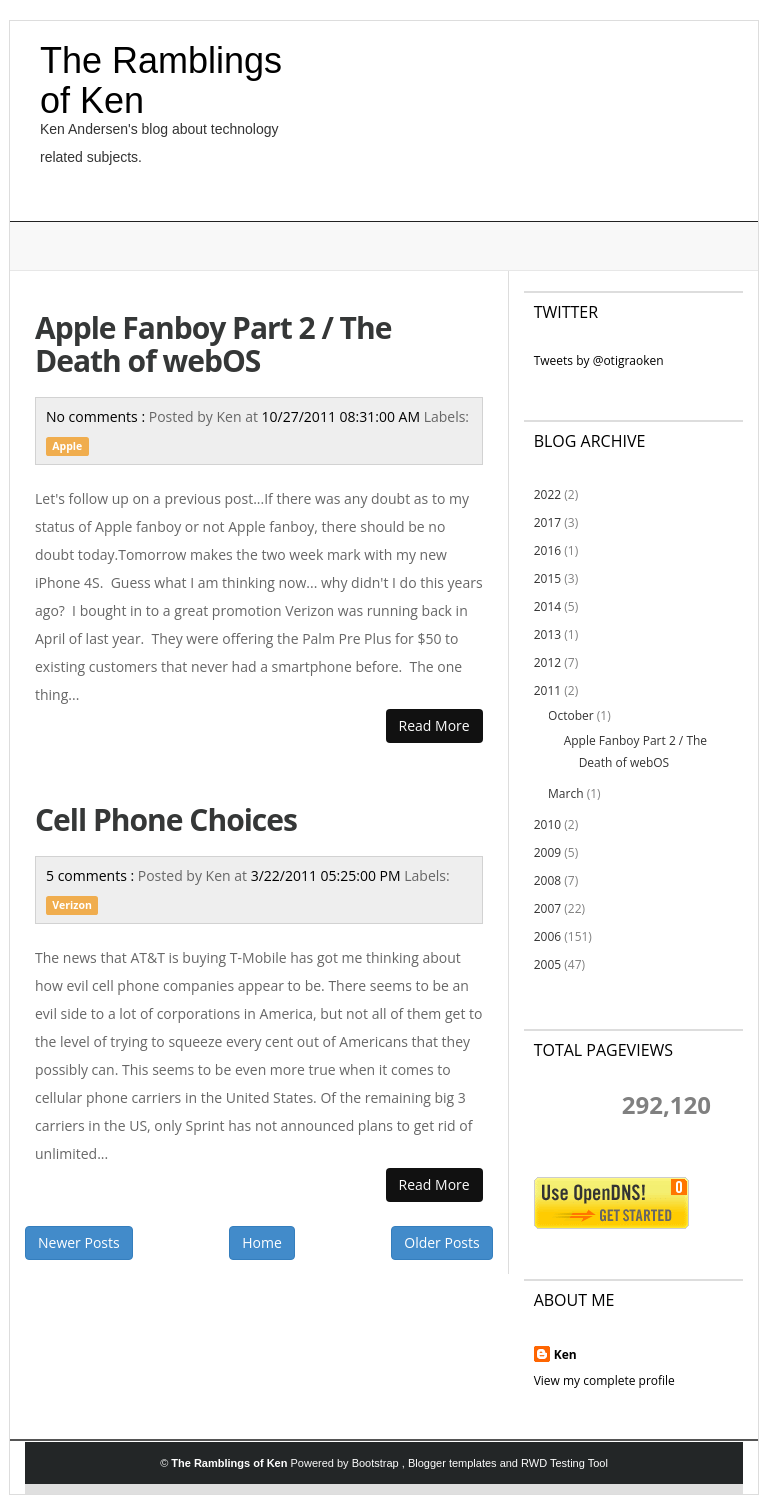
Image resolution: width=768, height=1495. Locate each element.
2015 (547, 578)
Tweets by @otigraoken (599, 360)
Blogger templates (454, 1463)
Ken (565, 1354)
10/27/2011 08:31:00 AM (343, 416)
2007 (547, 908)
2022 (547, 494)
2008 (547, 880)
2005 (547, 964)
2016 (547, 550)
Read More (434, 725)
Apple (67, 446)
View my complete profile (604, 1380)
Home (262, 1242)
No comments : (97, 416)
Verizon (72, 905)
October (571, 715)
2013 (547, 634)
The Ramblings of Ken (161, 80)
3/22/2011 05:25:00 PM (328, 875)
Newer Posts (79, 1242)
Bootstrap (377, 1463)
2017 (547, 522)
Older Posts (441, 1242)
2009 (547, 852)
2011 (547, 690)
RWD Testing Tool (564, 1463)
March (565, 793)
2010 (547, 824)
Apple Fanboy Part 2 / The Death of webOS (213, 344)
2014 (547, 606)
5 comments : (92, 875)
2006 (547, 936)
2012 (547, 662)
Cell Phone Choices (166, 819)
